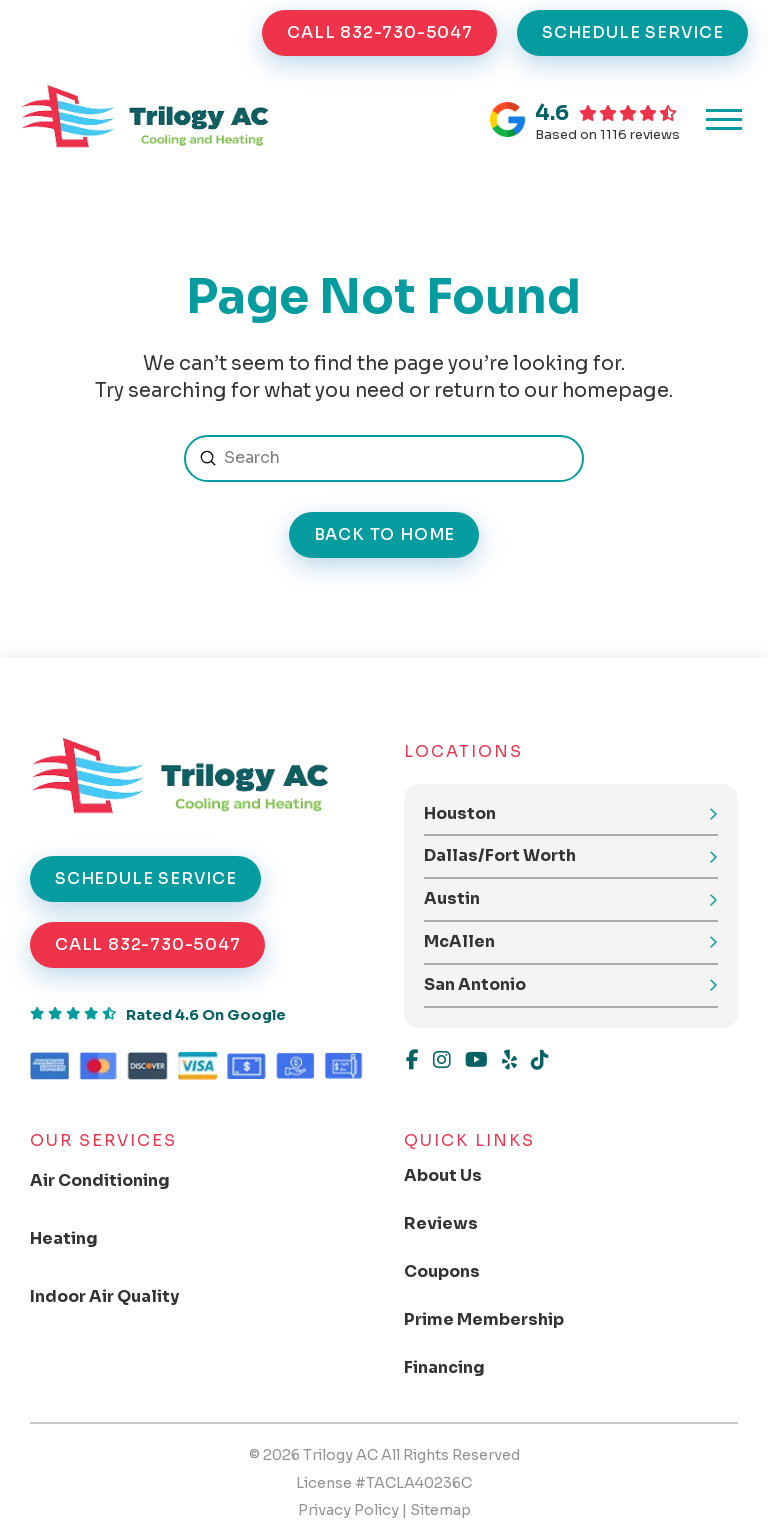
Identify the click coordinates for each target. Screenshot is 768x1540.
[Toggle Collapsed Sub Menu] (116, 1181)
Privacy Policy (348, 1510)
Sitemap (440, 1510)
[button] (724, 120)
